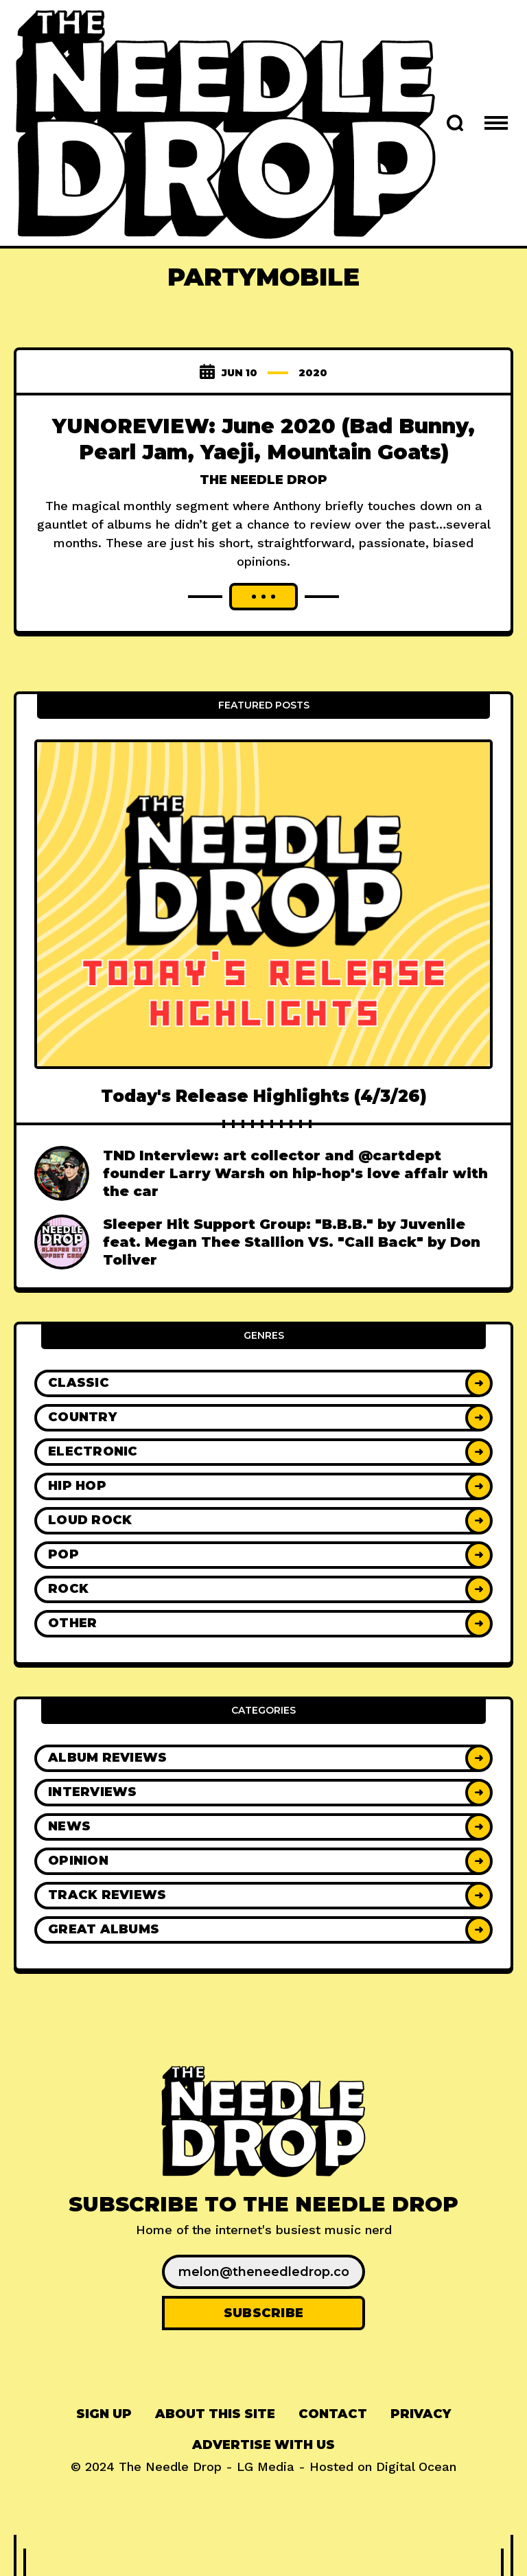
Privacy (420, 2414)
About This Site (215, 2414)
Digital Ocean (416, 2466)
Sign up (104, 2414)
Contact (332, 2414)
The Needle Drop (263, 478)
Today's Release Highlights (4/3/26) (264, 1096)
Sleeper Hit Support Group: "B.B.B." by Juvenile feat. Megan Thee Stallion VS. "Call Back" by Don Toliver (291, 1242)
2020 (312, 373)
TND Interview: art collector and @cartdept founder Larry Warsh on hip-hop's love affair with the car (295, 1173)
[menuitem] (104, 2414)
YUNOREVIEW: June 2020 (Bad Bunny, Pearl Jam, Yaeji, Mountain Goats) (263, 438)
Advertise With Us (263, 2444)
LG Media (265, 2466)
